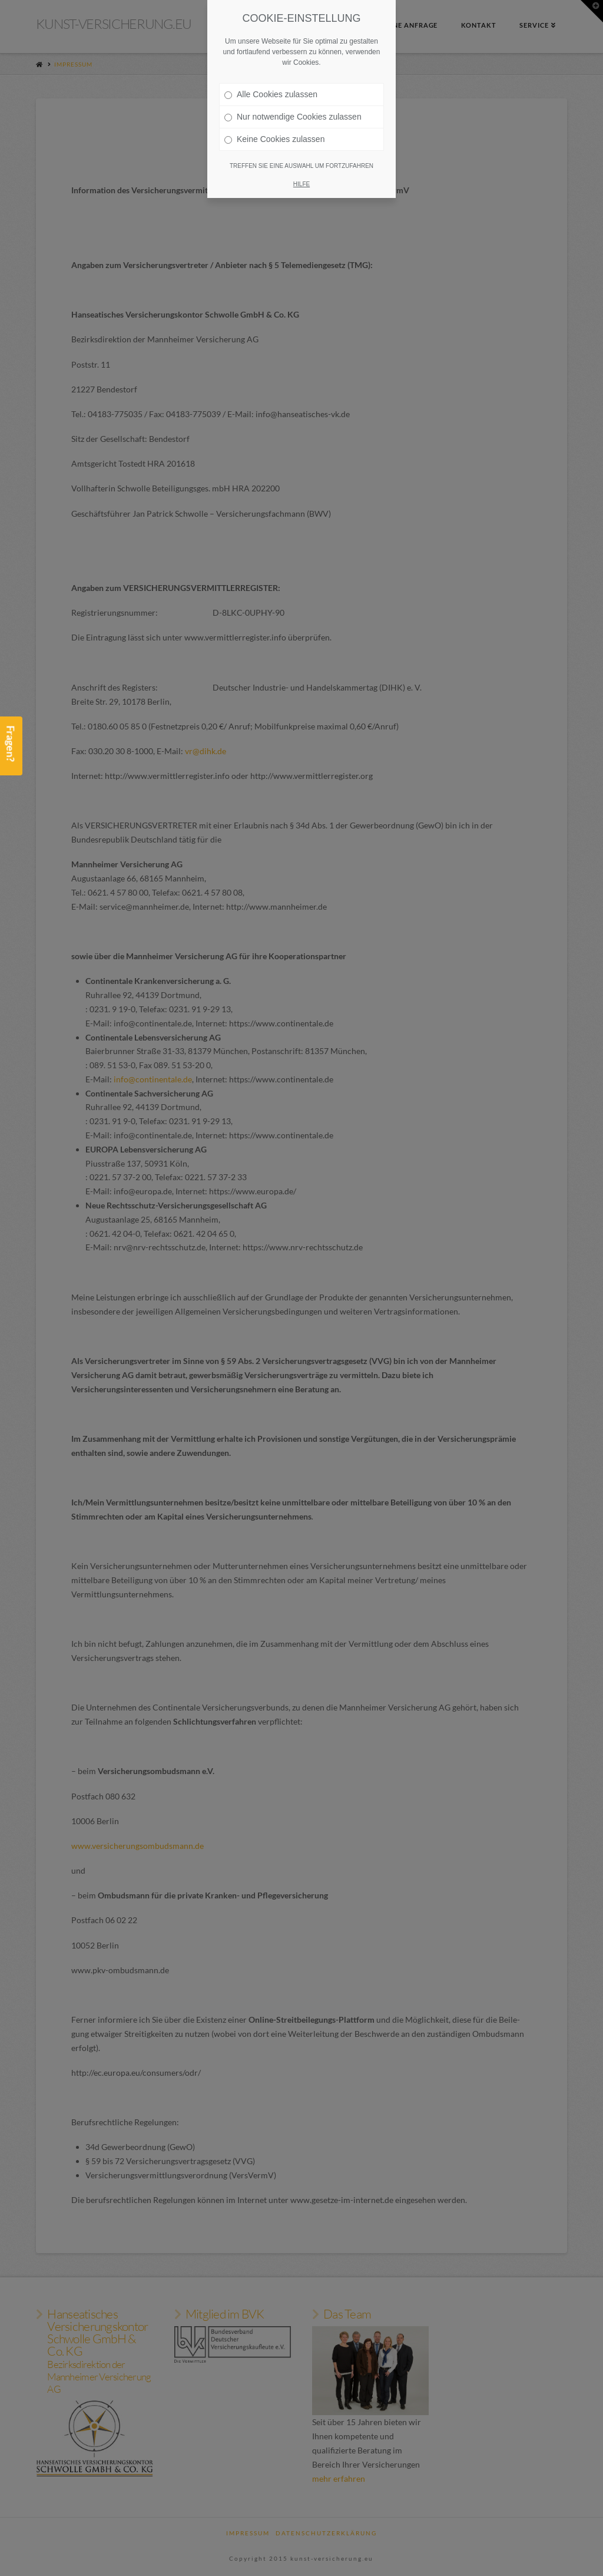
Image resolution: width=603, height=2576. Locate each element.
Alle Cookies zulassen (270, 94)
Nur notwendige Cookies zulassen (293, 116)
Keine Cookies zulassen (274, 139)
